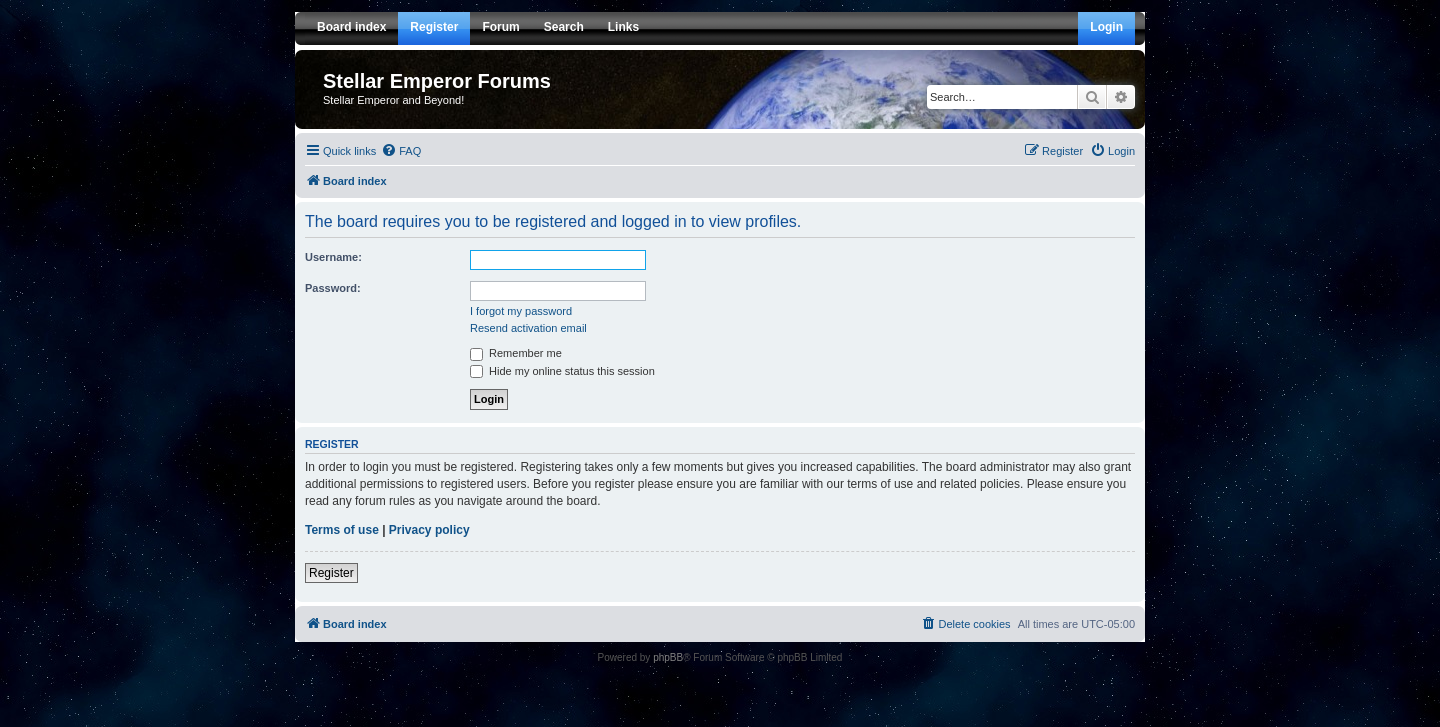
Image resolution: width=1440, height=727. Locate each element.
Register (331, 573)
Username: (333, 257)
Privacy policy (429, 530)
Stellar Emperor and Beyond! (393, 100)
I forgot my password (521, 311)
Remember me (516, 353)
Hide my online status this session (562, 371)
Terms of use (342, 530)
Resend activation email (528, 328)
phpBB (668, 657)
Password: (333, 288)
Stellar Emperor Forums (437, 81)
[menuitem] (401, 151)
